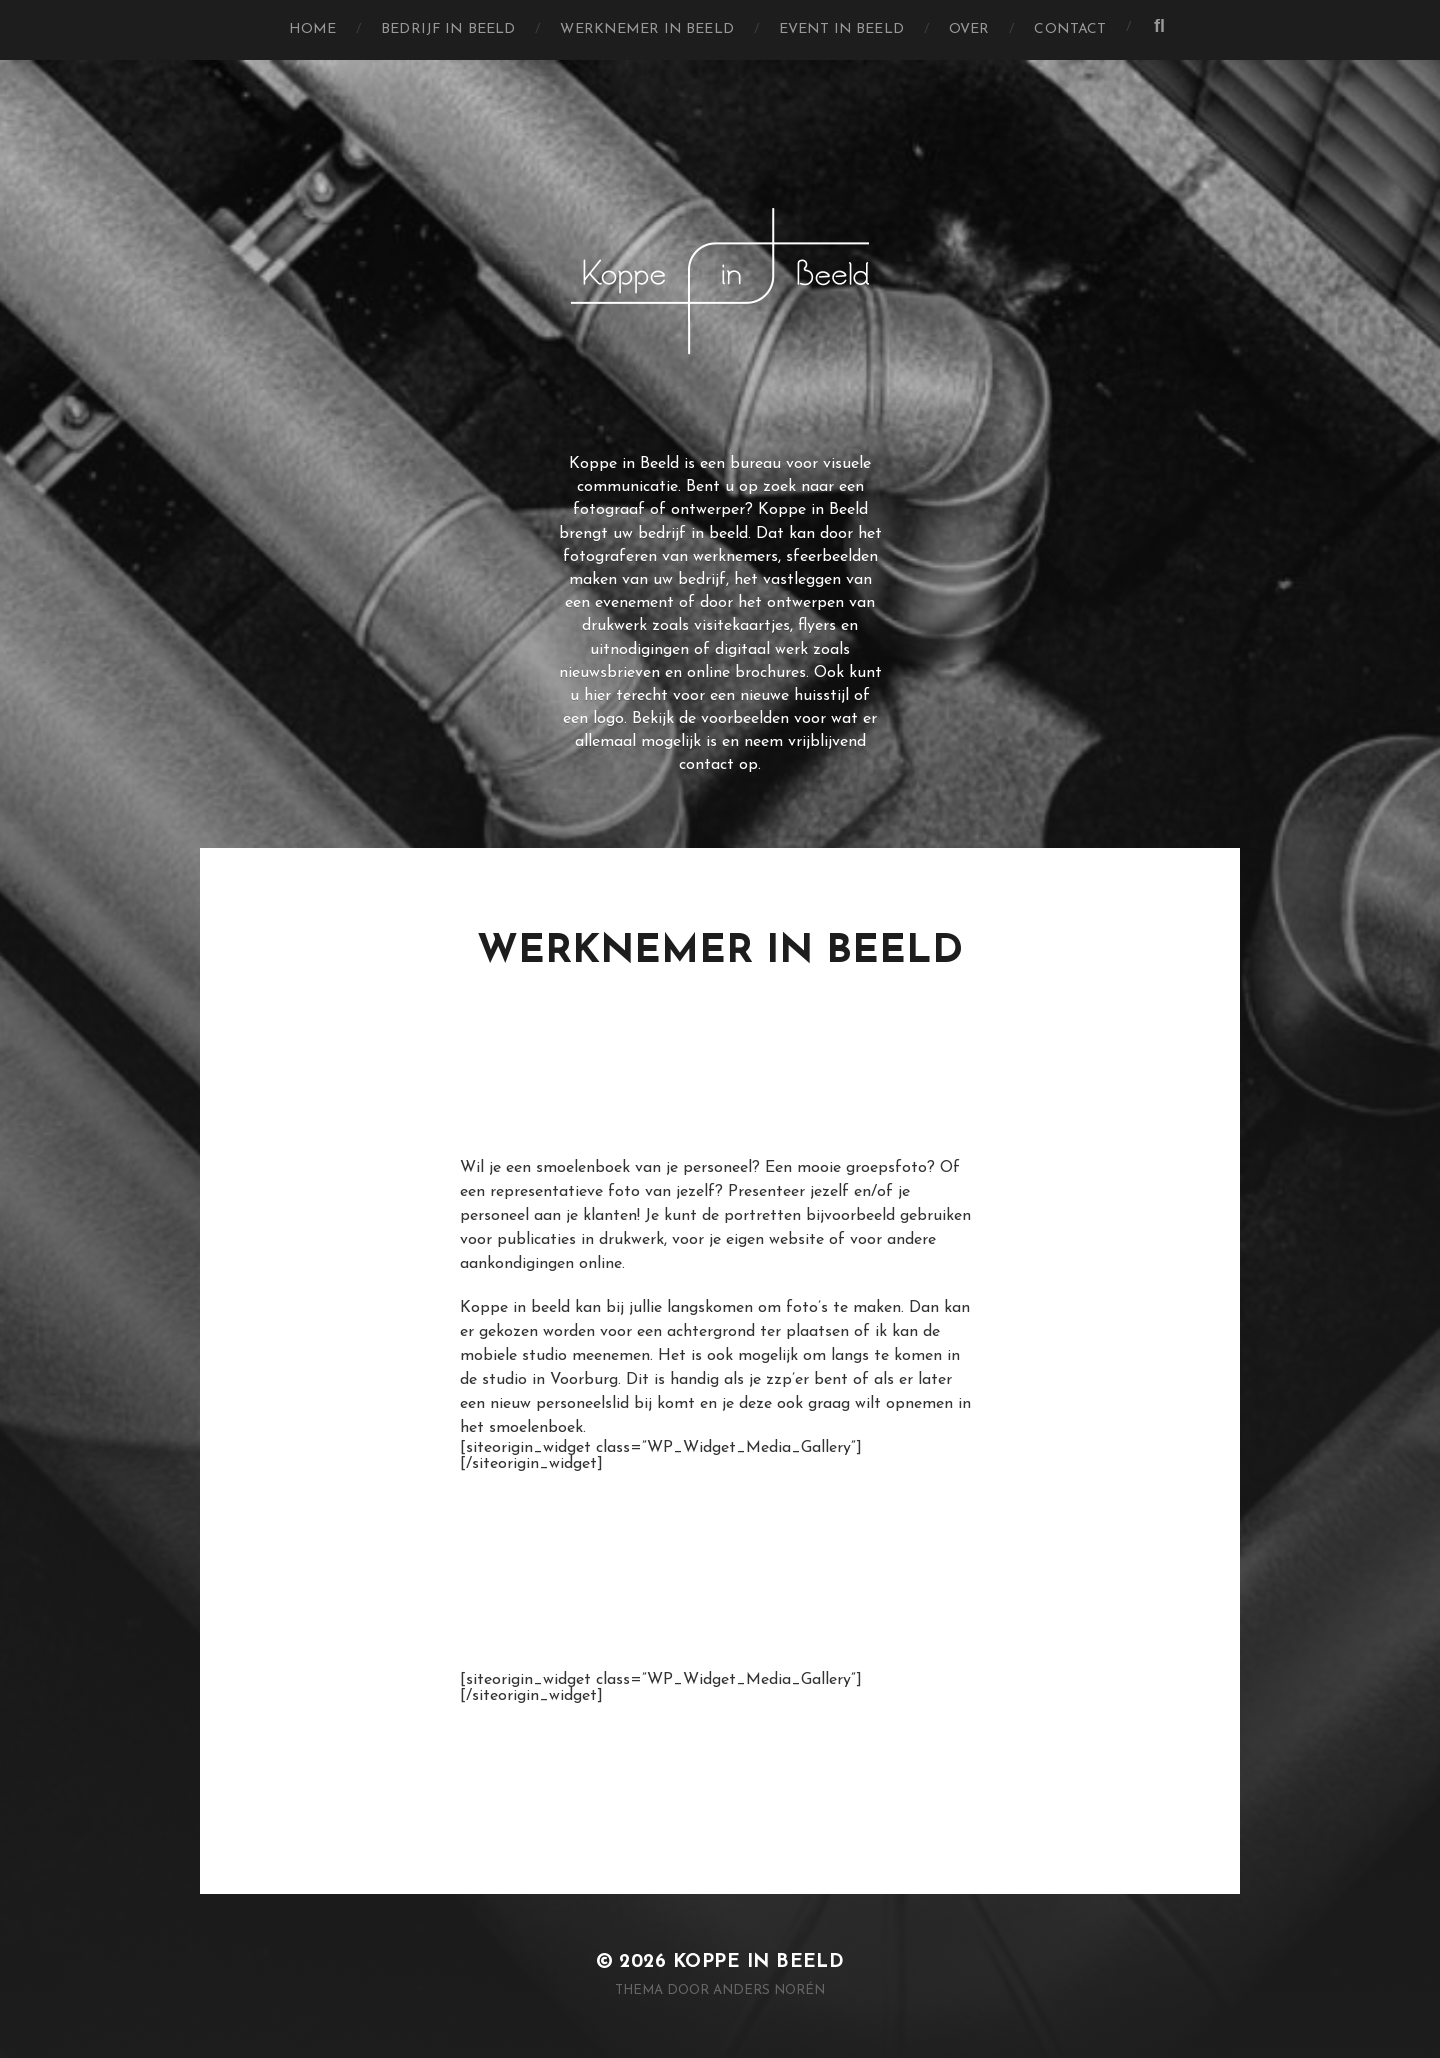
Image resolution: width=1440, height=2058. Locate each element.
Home (313, 29)
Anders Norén (769, 1990)
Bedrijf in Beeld (448, 29)
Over (969, 29)
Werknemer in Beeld (647, 29)
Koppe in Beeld (759, 1962)
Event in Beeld (841, 29)
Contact (1070, 29)
